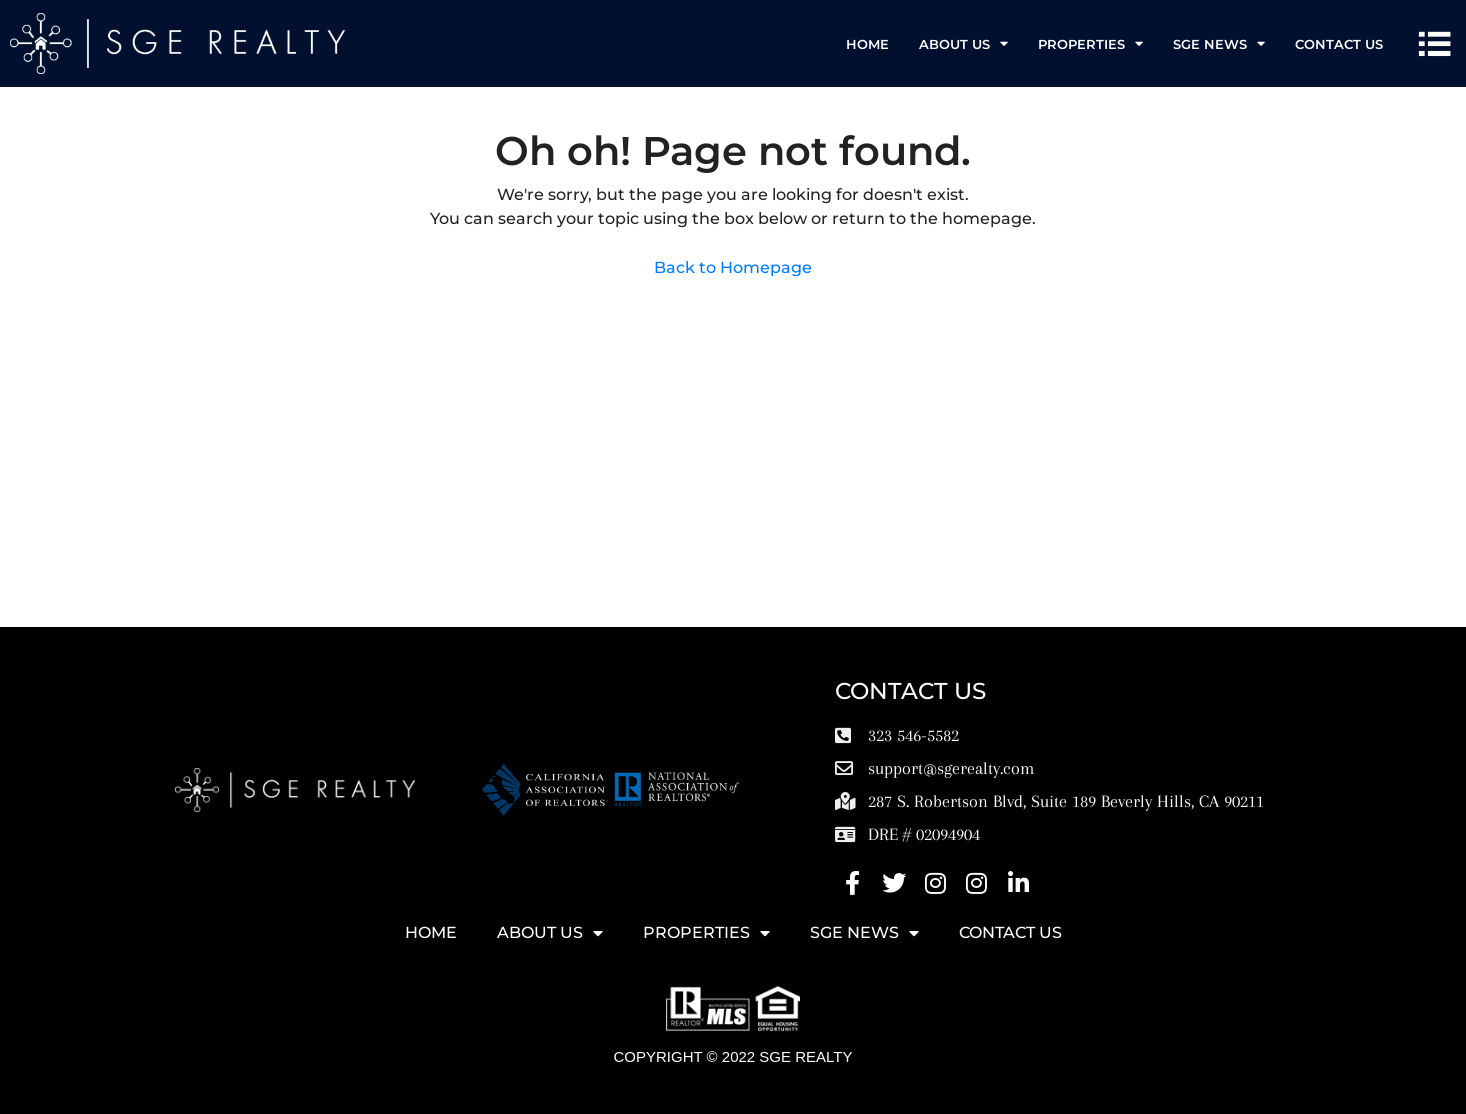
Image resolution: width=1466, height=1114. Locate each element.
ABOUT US (963, 43)
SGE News (1219, 43)
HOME (867, 44)
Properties (1090, 43)
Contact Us (1339, 44)
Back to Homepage (733, 267)
